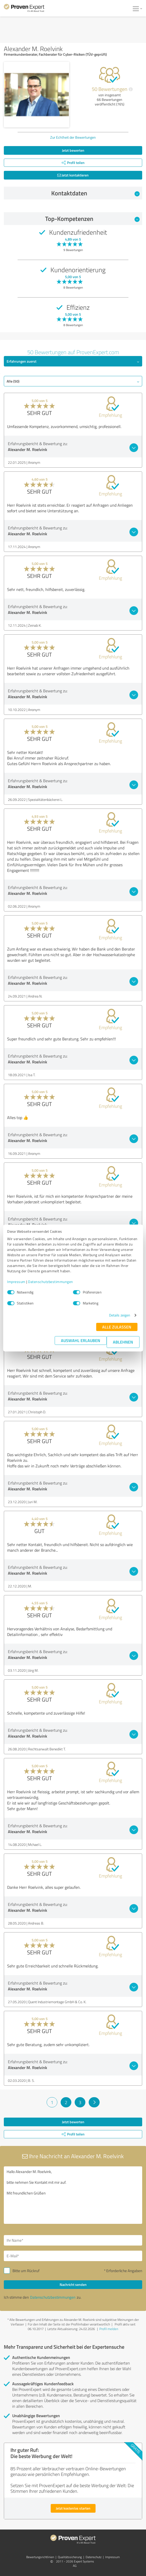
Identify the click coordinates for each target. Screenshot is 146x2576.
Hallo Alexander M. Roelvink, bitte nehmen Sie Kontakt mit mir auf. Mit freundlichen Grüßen (73, 2195)
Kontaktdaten (95, 193)
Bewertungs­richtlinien (40, 2557)
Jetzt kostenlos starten (73, 2508)
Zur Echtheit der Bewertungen (73, 137)
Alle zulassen (116, 1327)
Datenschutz (93, 2557)
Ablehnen (123, 1342)
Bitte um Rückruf (25, 2270)
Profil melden (108, 2328)
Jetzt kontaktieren (73, 175)
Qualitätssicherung (70, 2557)
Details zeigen (119, 1315)
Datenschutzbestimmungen (50, 1281)
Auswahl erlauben (80, 1340)
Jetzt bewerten (73, 150)
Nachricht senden (73, 2284)
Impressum (16, 1281)
